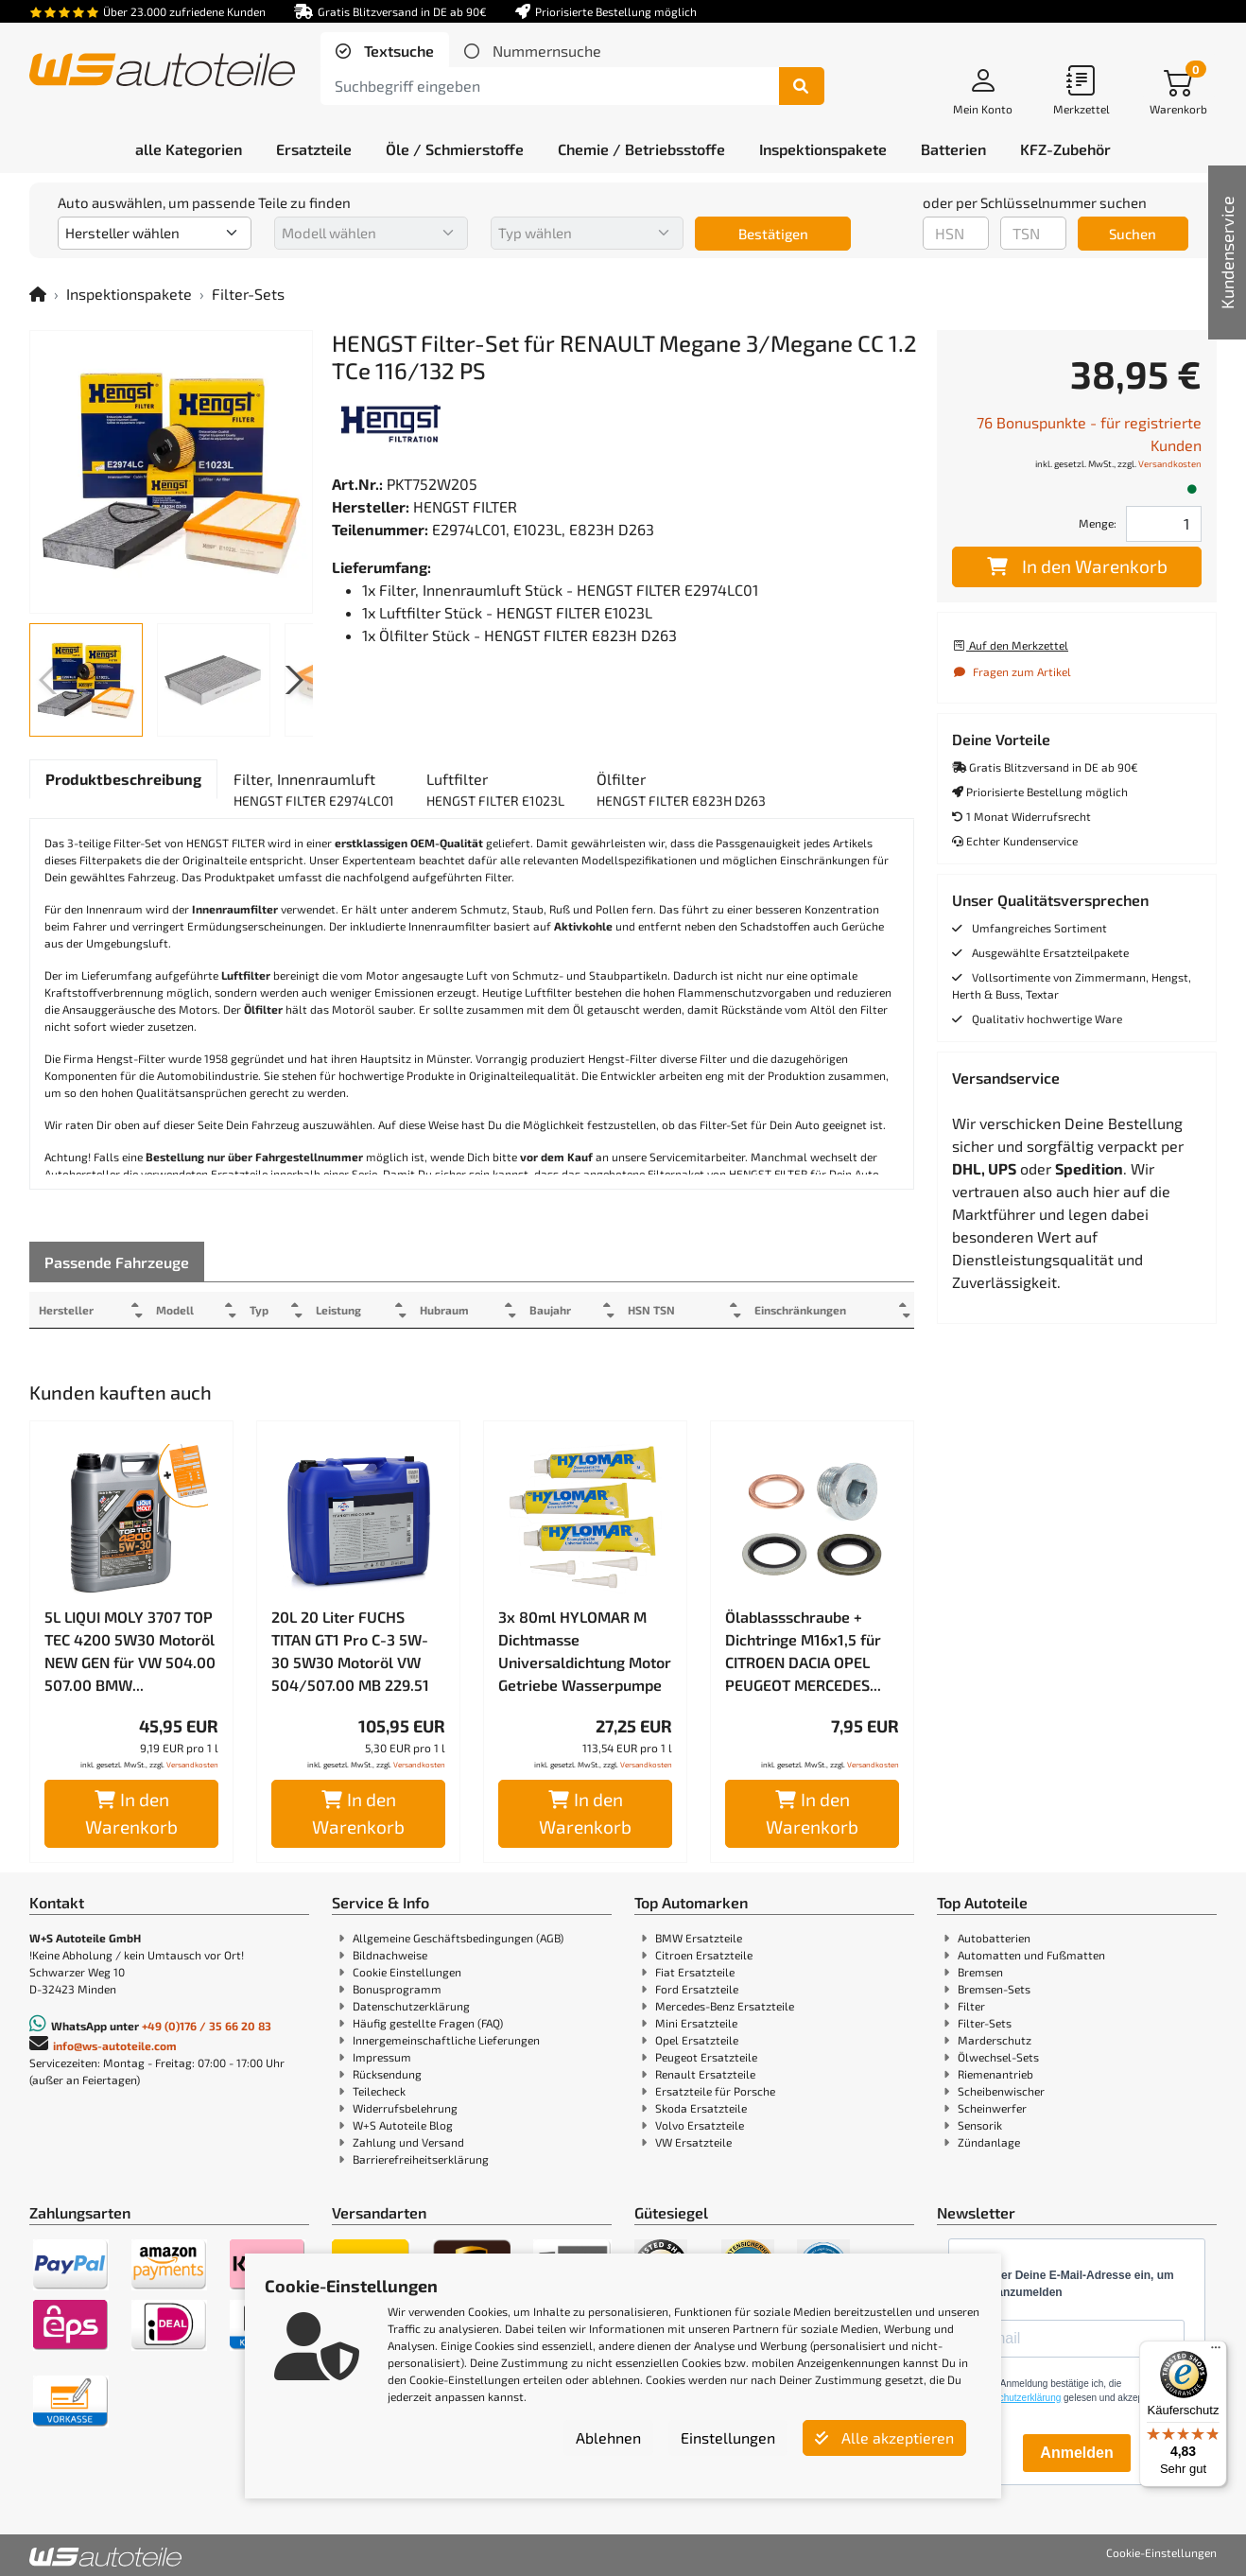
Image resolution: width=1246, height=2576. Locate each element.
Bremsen (980, 1971)
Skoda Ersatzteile (701, 2108)
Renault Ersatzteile (705, 2073)
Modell (180, 1309)
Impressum (382, 2056)
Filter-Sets (248, 294)
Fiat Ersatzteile (695, 1971)
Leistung (352, 1309)
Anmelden (1076, 2453)
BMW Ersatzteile (698, 1937)
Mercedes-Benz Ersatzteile (724, 2005)
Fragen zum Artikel (1011, 671)
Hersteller (66, 1309)
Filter (971, 2005)
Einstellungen (728, 2437)
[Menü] (1215, 2352)
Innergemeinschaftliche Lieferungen (446, 2039)
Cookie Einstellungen (407, 1971)
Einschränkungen (793, 1309)
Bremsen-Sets (994, 1988)
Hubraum (463, 1309)
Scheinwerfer (992, 2108)
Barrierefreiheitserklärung (421, 2159)
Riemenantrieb (995, 2073)
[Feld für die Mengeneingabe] (1164, 524)
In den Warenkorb (131, 1812)
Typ (269, 1309)
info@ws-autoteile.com (115, 2045)
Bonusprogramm (397, 1988)
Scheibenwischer (1001, 2090)
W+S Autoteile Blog (403, 2125)
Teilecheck (379, 2090)
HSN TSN (680, 1309)
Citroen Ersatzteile (704, 1954)
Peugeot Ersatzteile (706, 2056)
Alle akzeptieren (884, 2437)
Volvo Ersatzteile (699, 2125)
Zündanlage (989, 2142)
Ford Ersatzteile (696, 1988)
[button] (290, 680)
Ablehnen (608, 2437)
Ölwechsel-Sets (998, 2056)
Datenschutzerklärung (411, 2005)
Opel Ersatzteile (696, 2039)
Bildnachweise (390, 1954)
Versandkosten (192, 1764)
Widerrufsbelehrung (405, 2108)
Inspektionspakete (129, 294)
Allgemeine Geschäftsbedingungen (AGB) (458, 1937)
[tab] (384, 51)
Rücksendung (387, 2073)
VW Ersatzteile (693, 2142)
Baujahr (575, 1309)
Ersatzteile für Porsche (715, 2090)
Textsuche (397, 51)
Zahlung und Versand (408, 2142)
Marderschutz (994, 2039)
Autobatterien (994, 1937)
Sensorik (980, 2125)
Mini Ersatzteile (696, 2022)
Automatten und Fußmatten (1031, 1954)
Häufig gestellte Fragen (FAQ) (428, 2022)
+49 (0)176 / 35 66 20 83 (206, 2025)
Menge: (1097, 523)
